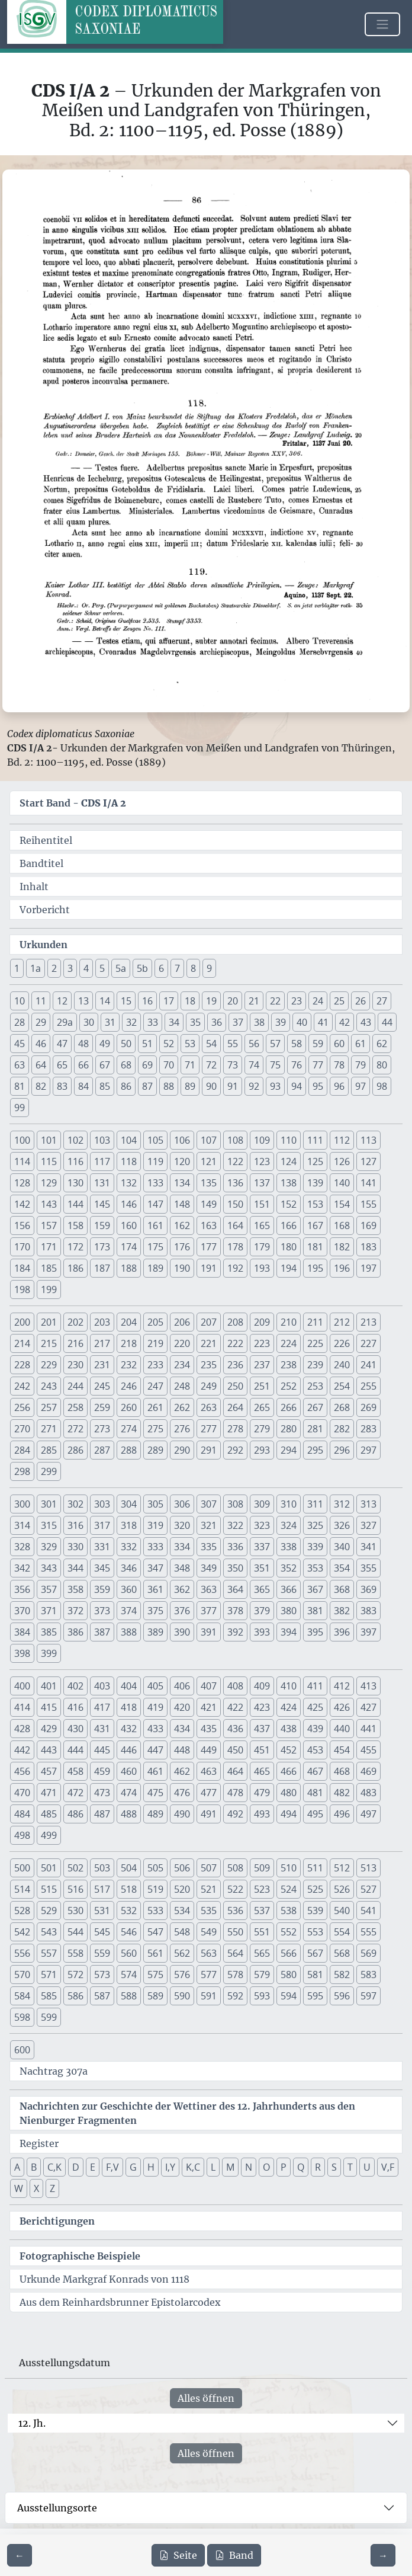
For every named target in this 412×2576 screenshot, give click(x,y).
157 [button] (49, 1225)
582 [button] (342, 1974)
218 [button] (129, 1343)
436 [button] (235, 1728)
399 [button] (49, 1653)
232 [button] (129, 1364)
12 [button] (62, 1000)
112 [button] (342, 1140)
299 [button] (49, 1471)
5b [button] (142, 968)
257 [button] (49, 1407)
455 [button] (368, 1749)
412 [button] (342, 1685)
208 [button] (235, 1322)
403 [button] (102, 1685)
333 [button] (155, 1546)
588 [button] (129, 1995)
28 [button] (19, 1022)
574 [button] (129, 1974)
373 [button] (102, 1610)
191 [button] (209, 1268)
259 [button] (102, 1407)
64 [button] (41, 1064)
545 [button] (102, 1931)
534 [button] (182, 1910)
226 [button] (342, 1343)
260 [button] (129, 1407)
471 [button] (49, 1792)
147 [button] (155, 1204)
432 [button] (129, 1728)
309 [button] (262, 1504)
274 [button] (129, 1428)
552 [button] (289, 1931)
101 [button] (49, 1140)
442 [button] (22, 1749)
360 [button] (129, 1589)
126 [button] (342, 1161)
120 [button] (182, 1161)
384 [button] (22, 1632)
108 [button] (235, 1140)
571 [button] (49, 1974)
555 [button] (368, 1931)
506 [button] (182, 1867)
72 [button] (211, 1064)
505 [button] (155, 1867)
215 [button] (49, 1343)
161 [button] (155, 1225)
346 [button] (129, 1568)
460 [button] (129, 1771)
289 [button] (155, 1450)
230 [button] (75, 1364)
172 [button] (75, 1246)
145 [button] (102, 1204)
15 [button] (126, 1000)
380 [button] (289, 1610)
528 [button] (22, 1910)
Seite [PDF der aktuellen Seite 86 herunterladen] (178, 2555)
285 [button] (49, 1450)
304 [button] (129, 1504)
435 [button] (209, 1728)
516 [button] (75, 1889)
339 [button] (315, 1546)
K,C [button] (193, 2167)
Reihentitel (46, 840)
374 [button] (129, 1610)
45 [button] (19, 1043)
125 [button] (315, 1161)
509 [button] (262, 1867)
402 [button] (75, 1685)
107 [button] (209, 1140)
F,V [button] (112, 2167)
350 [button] (235, 1568)
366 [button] (289, 1589)
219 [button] (155, 1343)
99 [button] (19, 1107)
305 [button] (155, 1504)
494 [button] (289, 1813)
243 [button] (49, 1386)
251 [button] (262, 1386)
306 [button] (182, 1504)
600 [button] (22, 2049)
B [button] (34, 2167)
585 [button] (49, 1995)
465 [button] (262, 1771)
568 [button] (342, 1953)
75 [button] (275, 1064)
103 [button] (102, 1140)
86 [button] (126, 1086)
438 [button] (289, 1728)
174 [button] (129, 1246)
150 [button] (235, 1204)
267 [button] (315, 1407)
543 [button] (49, 1931)
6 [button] (161, 968)
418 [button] (129, 1707)
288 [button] (129, 1450)
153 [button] (315, 1204)
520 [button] (182, 1889)
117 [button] (102, 1161)
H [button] (150, 2167)
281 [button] (315, 1428)
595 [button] (315, 1995)
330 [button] (75, 1546)
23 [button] (296, 1000)
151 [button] (262, 1204)
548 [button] (182, 1931)
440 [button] (342, 1728)
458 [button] (75, 1771)
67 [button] (104, 1064)
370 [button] (22, 1610)
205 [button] (155, 1322)
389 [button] (155, 1632)
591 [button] (209, 1995)
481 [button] (315, 1792)
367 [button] (315, 1589)
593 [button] (262, 1995)
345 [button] (102, 1568)
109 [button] (262, 1140)
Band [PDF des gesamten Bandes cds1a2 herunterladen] (234, 2555)
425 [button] (315, 1707)
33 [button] (152, 1022)
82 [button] (41, 1086)
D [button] (75, 2167)
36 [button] (216, 1022)
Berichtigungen (57, 2221)
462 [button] (182, 1771)
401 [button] (49, 1685)
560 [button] (129, 1953)
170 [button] (22, 1246)
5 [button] (102, 968)
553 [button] (315, 1931)
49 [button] (104, 1043)
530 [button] (75, 1910)
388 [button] (129, 1632)
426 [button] (342, 1707)
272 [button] (75, 1428)
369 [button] (368, 1589)
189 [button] (155, 1268)
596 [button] (342, 1995)
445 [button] (102, 1749)
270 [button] (22, 1428)
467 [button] (315, 1771)
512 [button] (342, 1867)
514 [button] (22, 1889)
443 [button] (49, 1749)
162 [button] (182, 1225)
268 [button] (342, 1407)
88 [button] (168, 1086)
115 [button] (49, 1161)
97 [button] (360, 1086)
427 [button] (368, 1707)
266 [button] (289, 1407)
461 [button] (155, 1771)
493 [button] (262, 1813)
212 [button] (342, 1322)
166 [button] (289, 1225)
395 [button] (315, 1632)
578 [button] (235, 1974)
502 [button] (75, 1867)
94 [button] (296, 1086)
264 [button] (235, 1407)
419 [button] (155, 1707)
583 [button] (368, 1974)
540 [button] (342, 1910)
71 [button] (190, 1064)
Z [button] (52, 2188)
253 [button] (315, 1386)
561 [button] (155, 1953)
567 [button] (315, 1953)
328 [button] (22, 1546)
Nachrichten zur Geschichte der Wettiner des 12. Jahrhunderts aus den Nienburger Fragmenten (187, 2113)
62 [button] (381, 1043)
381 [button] (315, 1610)
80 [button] (381, 1064)
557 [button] (49, 1953)
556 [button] (22, 1953)
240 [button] (342, 1364)
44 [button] (387, 1022)
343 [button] (49, 1568)
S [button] (334, 2167)
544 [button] (75, 1931)
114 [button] (22, 1161)
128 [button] (22, 1182)
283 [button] (368, 1428)
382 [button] (342, 1610)
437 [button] (262, 1728)
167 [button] (315, 1225)
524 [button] (289, 1889)
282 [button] (342, 1428)
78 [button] (339, 1064)
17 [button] (168, 1000)
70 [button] (168, 1064)
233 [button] (155, 1364)
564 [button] (235, 1953)
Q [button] (300, 2167)
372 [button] (75, 1610)
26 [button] (360, 1000)
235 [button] (209, 1364)
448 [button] (182, 1749)
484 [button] (22, 1813)
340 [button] (342, 1546)
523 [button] (262, 1889)
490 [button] (182, 1813)
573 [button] (102, 1974)
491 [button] (209, 1813)
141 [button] (368, 1182)
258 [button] (75, 1407)
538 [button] (289, 1910)
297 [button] (368, 1450)
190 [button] (182, 1268)
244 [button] (75, 1386)
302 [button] (75, 1504)
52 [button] (168, 1043)
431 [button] (102, 1728)
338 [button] (289, 1546)
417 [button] (102, 1707)
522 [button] (235, 1889)
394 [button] (289, 1632)
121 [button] (209, 1161)
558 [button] (75, 1953)
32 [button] (131, 1022)
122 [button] (235, 1161)
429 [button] (49, 1728)
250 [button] (235, 1386)
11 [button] (41, 1000)
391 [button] (209, 1632)
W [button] (18, 2188)
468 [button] (342, 1771)
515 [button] (49, 1889)
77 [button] (318, 1064)
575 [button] (155, 1974)
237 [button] (262, 1364)
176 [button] (182, 1246)
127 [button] (368, 1161)
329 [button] (49, 1546)
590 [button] (182, 1995)
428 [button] (22, 1728)
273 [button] (102, 1428)
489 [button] (155, 1813)
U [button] (367, 2167)
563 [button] (209, 1953)
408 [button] (235, 1685)
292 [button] (235, 1450)
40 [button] (302, 1022)
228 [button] (22, 1364)
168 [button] (342, 1225)
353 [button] (315, 1568)
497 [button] (368, 1813)
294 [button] (289, 1450)
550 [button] (235, 1931)
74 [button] (254, 1064)
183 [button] (368, 1246)
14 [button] (104, 1000)
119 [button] (155, 1161)
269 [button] (368, 1407)
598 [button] (22, 2017)
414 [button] (22, 1707)
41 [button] (323, 1022)
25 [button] (339, 1000)
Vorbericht (45, 910)
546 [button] (129, 1931)
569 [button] (368, 1953)
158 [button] (75, 1225)
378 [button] (235, 1610)
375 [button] (155, 1610)
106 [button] (182, 1140)
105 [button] (155, 1140)
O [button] (266, 2167)
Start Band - (73, 803)
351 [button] (262, 1568)
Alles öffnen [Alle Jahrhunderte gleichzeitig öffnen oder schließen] (206, 2398)
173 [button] (102, 1246)
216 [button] (75, 1343)
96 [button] (339, 1086)
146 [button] (129, 1204)
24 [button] (318, 1000)
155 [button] (368, 1204)
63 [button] (19, 1064)
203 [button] (102, 1322)
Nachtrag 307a (54, 2071)
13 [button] (83, 1000)
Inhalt (34, 886)
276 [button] (182, 1428)
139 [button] (315, 1182)
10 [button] (19, 1000)
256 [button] (22, 1407)
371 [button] (49, 1610)
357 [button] (49, 1589)
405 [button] (155, 1685)
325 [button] (315, 1525)
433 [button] (155, 1728)
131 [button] (102, 1182)
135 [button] (209, 1182)
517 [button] (102, 1889)
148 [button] (182, 1204)
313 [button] (368, 1504)
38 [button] (259, 1022)
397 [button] (368, 1632)
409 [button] (262, 1685)
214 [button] (22, 1343)
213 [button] (368, 1322)
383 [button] (368, 1610)
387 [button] (102, 1632)
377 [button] (209, 1610)
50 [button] (126, 1043)
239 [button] (315, 1364)
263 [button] (209, 1407)
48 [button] (83, 1043)
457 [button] (49, 1771)
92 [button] (254, 1086)
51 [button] (147, 1043)
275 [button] (155, 1428)
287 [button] (102, 1450)
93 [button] (275, 1086)
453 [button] (315, 1749)
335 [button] (209, 1546)
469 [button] (368, 1771)
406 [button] (182, 1685)
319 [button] (155, 1525)
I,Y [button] (170, 2167)
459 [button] (102, 1771)
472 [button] (75, 1792)
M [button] (230, 2167)
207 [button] (209, 1322)
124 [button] (289, 1161)
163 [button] (209, 1225)
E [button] (92, 2167)
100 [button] (22, 1140)
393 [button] (262, 1632)
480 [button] (289, 1792)
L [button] (213, 2167)
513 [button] (368, 1867)
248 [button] (182, 1386)
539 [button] (315, 1910)
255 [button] (368, 1386)
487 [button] (102, 1813)
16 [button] (147, 1000)
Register (39, 2143)
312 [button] (342, 1504)
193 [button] (262, 1268)
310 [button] (289, 1504)
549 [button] (209, 1931)
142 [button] (22, 1204)
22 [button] (275, 1000)
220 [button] (182, 1343)
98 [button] (381, 1086)
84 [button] (83, 1086)
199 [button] (49, 1289)
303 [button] (102, 1504)
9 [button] (209, 968)
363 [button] (209, 1589)
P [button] (284, 2167)
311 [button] (315, 1504)
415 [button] (49, 1707)
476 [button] (182, 1792)
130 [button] (75, 1182)
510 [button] (289, 1867)
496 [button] (342, 1813)
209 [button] (262, 1322)
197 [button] (368, 1268)
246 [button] (129, 1386)
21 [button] (254, 1000)
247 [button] (155, 1386)
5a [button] (120, 968)
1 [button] (17, 968)
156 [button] (22, 1225)
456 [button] (22, 1771)
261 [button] (155, 1407)
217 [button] (102, 1343)
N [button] (248, 2167)
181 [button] (315, 1246)
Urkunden (43, 945)
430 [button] (75, 1728)
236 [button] (235, 1364)
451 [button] (262, 1749)
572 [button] (75, 1974)
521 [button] (209, 1889)
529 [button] (49, 1910)
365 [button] (262, 1589)
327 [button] (368, 1525)
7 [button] (177, 968)
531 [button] (102, 1910)
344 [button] (75, 1568)
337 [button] (262, 1546)
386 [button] (75, 1632)
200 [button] (22, 1322)
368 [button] (342, 1589)
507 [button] (209, 1867)
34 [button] (174, 1022)
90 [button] (211, 1086)
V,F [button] (387, 2167)
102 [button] (75, 1140)
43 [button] (365, 1022)
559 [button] (102, 1953)
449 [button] (209, 1749)
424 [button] (289, 1707)
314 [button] (22, 1525)
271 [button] (49, 1428)
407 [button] (209, 1685)
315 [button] (49, 1525)
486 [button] (75, 1813)
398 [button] (22, 1653)
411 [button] (315, 1685)
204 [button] (129, 1322)
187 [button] (102, 1268)
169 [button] (368, 1225)
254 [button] (342, 1386)
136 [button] (235, 1182)
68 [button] (126, 1064)
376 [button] (182, 1610)
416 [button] (75, 1707)
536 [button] (235, 1910)
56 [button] (254, 1043)
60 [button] (339, 1043)
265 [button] (262, 1407)
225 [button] (315, 1343)
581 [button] (315, 1974)
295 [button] (315, 1450)
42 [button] (344, 1022)
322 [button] (235, 1525)
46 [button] (41, 1043)
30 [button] (88, 1022)
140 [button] (342, 1182)
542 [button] (22, 1931)
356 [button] (22, 1589)
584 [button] (22, 1995)
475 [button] (155, 1792)
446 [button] (129, 1749)
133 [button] (155, 1182)
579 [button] (262, 1974)
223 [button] (262, 1343)
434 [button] (182, 1728)
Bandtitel (41, 863)
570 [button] (22, 1974)
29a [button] (65, 1022)
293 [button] (262, 1450)
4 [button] (86, 968)
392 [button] (235, 1632)
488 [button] (129, 1813)
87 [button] (147, 1086)
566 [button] (289, 1953)
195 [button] (315, 1268)
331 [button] (102, 1546)
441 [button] (368, 1728)
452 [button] (289, 1749)
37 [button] (238, 1022)
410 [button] (289, 1685)
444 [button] (75, 1749)
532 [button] (129, 1910)
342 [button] (22, 1568)
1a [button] (35, 968)
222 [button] (235, 1343)
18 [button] (190, 1000)
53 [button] (190, 1043)
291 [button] (209, 1450)
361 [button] (155, 1589)
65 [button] (62, 1064)
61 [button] (360, 1043)
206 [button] (182, 1322)
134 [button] (182, 1182)
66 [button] (83, 1064)
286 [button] (75, 1450)
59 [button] (318, 1043)
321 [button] (209, 1525)
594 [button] (289, 1995)
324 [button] (289, 1525)
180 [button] (289, 1246)
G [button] (133, 2167)
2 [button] (54, 968)
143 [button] (49, 1204)
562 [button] (182, 1953)
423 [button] (262, 1707)
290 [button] (182, 1450)
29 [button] (41, 1022)
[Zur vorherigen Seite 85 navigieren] (19, 2555)
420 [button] (182, 1707)
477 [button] (209, 1792)
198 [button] (22, 1289)
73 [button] (232, 1064)
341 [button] (368, 1546)
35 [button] (195, 1022)
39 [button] (280, 1022)
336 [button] (235, 1546)
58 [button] (296, 1043)
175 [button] (155, 1246)
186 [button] (75, 1268)
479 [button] (262, 1792)
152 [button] (289, 1204)
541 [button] (368, 1910)
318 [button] (129, 1525)
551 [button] (262, 1931)
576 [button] (182, 1974)
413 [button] (368, 1685)
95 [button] (318, 1086)
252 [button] (289, 1386)
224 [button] (289, 1343)
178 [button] (235, 1246)
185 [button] (49, 1268)
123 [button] (262, 1161)
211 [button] (315, 1322)
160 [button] (129, 1225)
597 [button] (368, 1995)
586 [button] (75, 1995)
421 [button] (209, 1707)
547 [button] (155, 1931)
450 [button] (235, 1749)
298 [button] (22, 1471)
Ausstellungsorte (57, 2508)
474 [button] (129, 1792)
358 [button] (75, 1589)
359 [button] (102, 1589)
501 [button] (49, 1867)
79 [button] (360, 1064)
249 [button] (209, 1386)
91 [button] (232, 1086)
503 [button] (102, 1867)
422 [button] (235, 1707)
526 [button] (342, 1889)
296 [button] (342, 1450)
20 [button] (232, 1000)
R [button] (318, 2167)
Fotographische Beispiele (80, 2256)
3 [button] (70, 968)
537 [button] (262, 1910)
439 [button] (315, 1728)
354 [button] (342, 1568)
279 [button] (262, 1428)
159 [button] (102, 1225)
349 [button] (209, 1568)
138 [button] (289, 1182)
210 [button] (289, 1322)
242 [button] (22, 1386)
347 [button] (155, 1568)
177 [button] (209, 1246)
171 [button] (49, 1246)
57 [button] (275, 1043)
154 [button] (342, 1204)
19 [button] (211, 1000)
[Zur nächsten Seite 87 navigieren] (383, 2555)
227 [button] (368, 1343)
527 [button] (368, 1889)
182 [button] (342, 1246)
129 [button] (49, 1182)
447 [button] (155, 1749)
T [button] (350, 2167)
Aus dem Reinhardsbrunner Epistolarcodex (120, 2302)
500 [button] (22, 1867)
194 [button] (289, 1268)
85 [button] (104, 1086)
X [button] (36, 2188)
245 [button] (102, 1386)
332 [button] (129, 1546)
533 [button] (155, 1910)
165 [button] (262, 1225)
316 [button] (75, 1525)
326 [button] (342, 1525)
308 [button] (235, 1504)
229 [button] (49, 1364)
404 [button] (129, 1685)
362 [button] (182, 1589)
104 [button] (129, 1140)
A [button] (17, 2167)
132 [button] (129, 1182)
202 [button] (75, 1322)
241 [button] (368, 1364)
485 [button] (49, 1813)
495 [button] (315, 1813)
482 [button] (342, 1792)
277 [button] (209, 1428)
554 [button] (342, 1931)
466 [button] (289, 1771)
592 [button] (235, 1995)
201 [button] (49, 1322)
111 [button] (315, 1140)
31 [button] (110, 1022)
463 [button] (209, 1771)
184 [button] (22, 1268)
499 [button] (49, 1835)
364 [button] (235, 1589)
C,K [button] (54, 2167)
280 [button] (289, 1428)
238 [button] (289, 1364)
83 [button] (62, 1086)
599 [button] (49, 2017)
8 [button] (193, 968)
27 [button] (381, 1000)
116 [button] (75, 1161)
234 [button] (182, 1364)
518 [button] (129, 1889)
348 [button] (182, 1568)
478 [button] (235, 1792)
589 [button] (155, 1995)
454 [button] (342, 1749)
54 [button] (211, 1043)
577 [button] (209, 1974)
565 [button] (262, 1953)
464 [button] (235, 1771)
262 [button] (182, 1407)
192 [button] (235, 1268)
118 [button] (129, 1161)
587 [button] (102, 1995)
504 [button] (129, 1867)
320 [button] (182, 1525)
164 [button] (235, 1225)
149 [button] (209, 1204)
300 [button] (22, 1504)
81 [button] (19, 1086)
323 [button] (262, 1525)
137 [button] (262, 1182)
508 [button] (235, 1867)
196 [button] (342, 1268)
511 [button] (315, 1867)
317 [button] (102, 1525)
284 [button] (22, 1450)
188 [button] (129, 1268)
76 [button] (296, 1064)
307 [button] (209, 1504)
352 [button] (289, 1568)
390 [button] (182, 1632)
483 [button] (368, 1792)
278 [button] (235, 1428)
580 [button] (289, 1974)
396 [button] (342, 1632)
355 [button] (368, 1568)
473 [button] (102, 1792)
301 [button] (49, 1504)
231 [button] (102, 1364)
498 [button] (22, 1835)
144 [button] (75, 1204)
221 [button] (209, 1343)
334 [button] (182, 1546)
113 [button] (368, 1140)
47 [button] (62, 1043)
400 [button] (22, 1685)
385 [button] (49, 1632)
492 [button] (235, 1813)
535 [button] (209, 1910)
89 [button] (190, 1086)
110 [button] (289, 1140)
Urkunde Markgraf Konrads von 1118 (104, 2279)
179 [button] (262, 1246)
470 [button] (22, 1792)
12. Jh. (32, 2423)
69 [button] (147, 1064)
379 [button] (262, 1610)
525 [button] (315, 1889)
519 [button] (155, 1889)
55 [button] (232, 1043)
